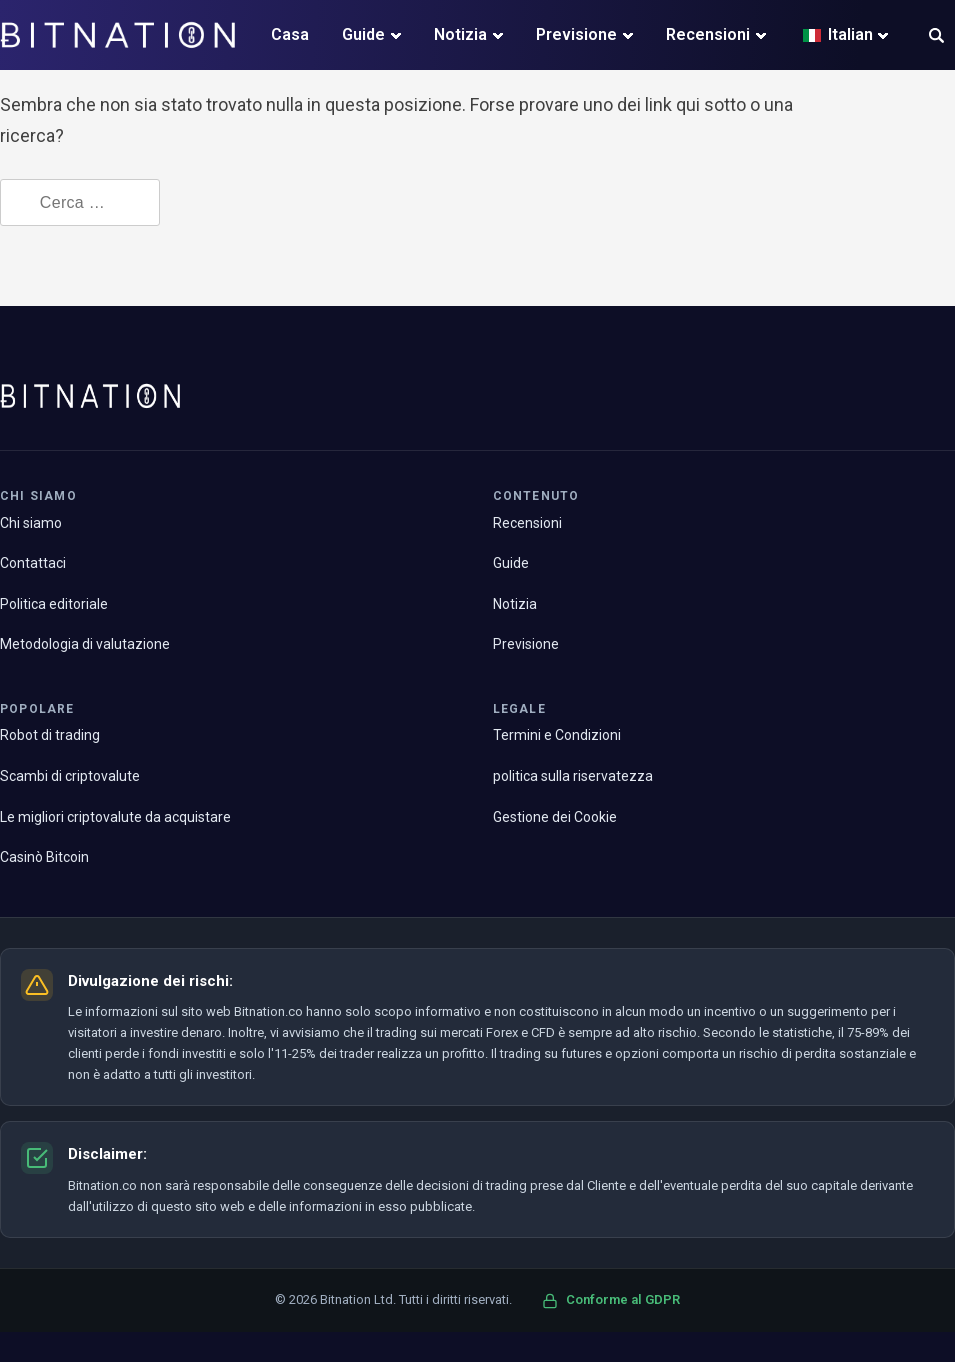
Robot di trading (50, 735)
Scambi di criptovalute (70, 776)
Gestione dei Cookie (555, 817)
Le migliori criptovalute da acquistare (115, 817)
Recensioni (708, 34)
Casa (290, 34)
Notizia (460, 34)
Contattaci (33, 563)
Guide (363, 34)
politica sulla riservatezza (573, 776)
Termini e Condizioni (557, 735)
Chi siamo (31, 523)
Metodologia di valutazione (85, 644)
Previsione (576, 34)
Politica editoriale (54, 604)
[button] (936, 37)
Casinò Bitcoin (44, 857)
